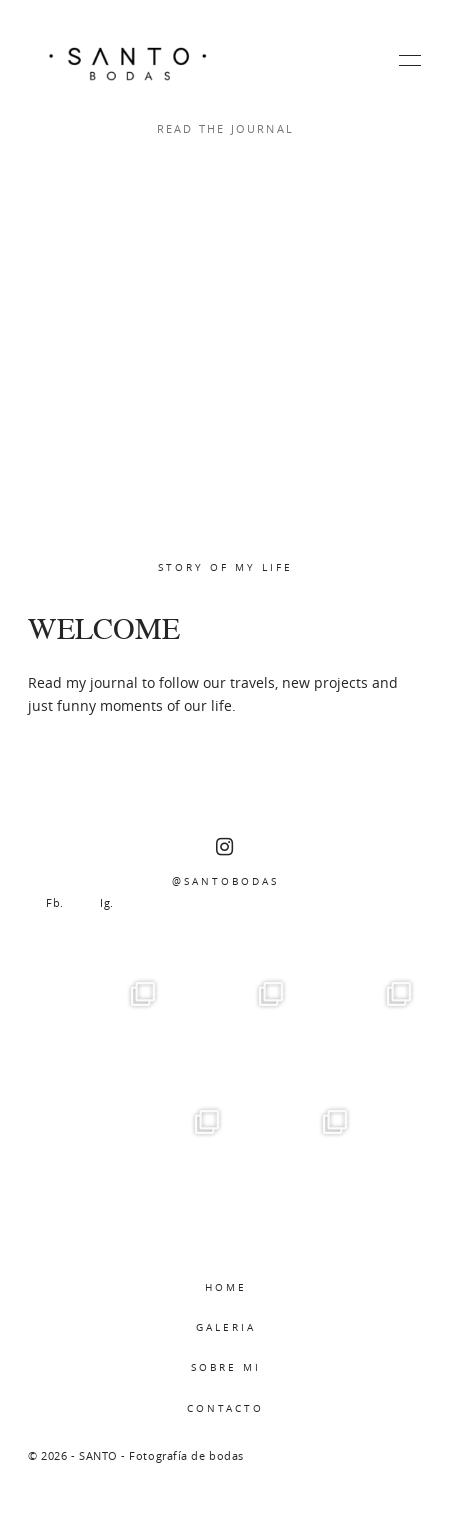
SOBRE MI (226, 1367)
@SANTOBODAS (225, 862)
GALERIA (226, 1327)
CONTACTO (225, 1408)
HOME (226, 1287)
